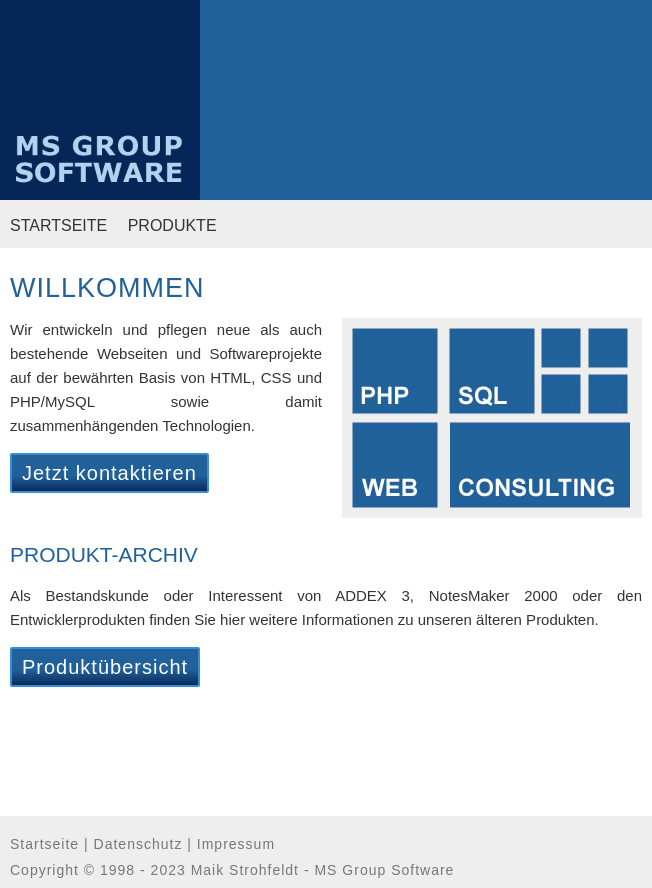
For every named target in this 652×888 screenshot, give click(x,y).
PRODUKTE (172, 225)
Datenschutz (138, 844)
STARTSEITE (58, 225)
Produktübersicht (105, 667)
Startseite (44, 844)
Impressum (236, 844)
